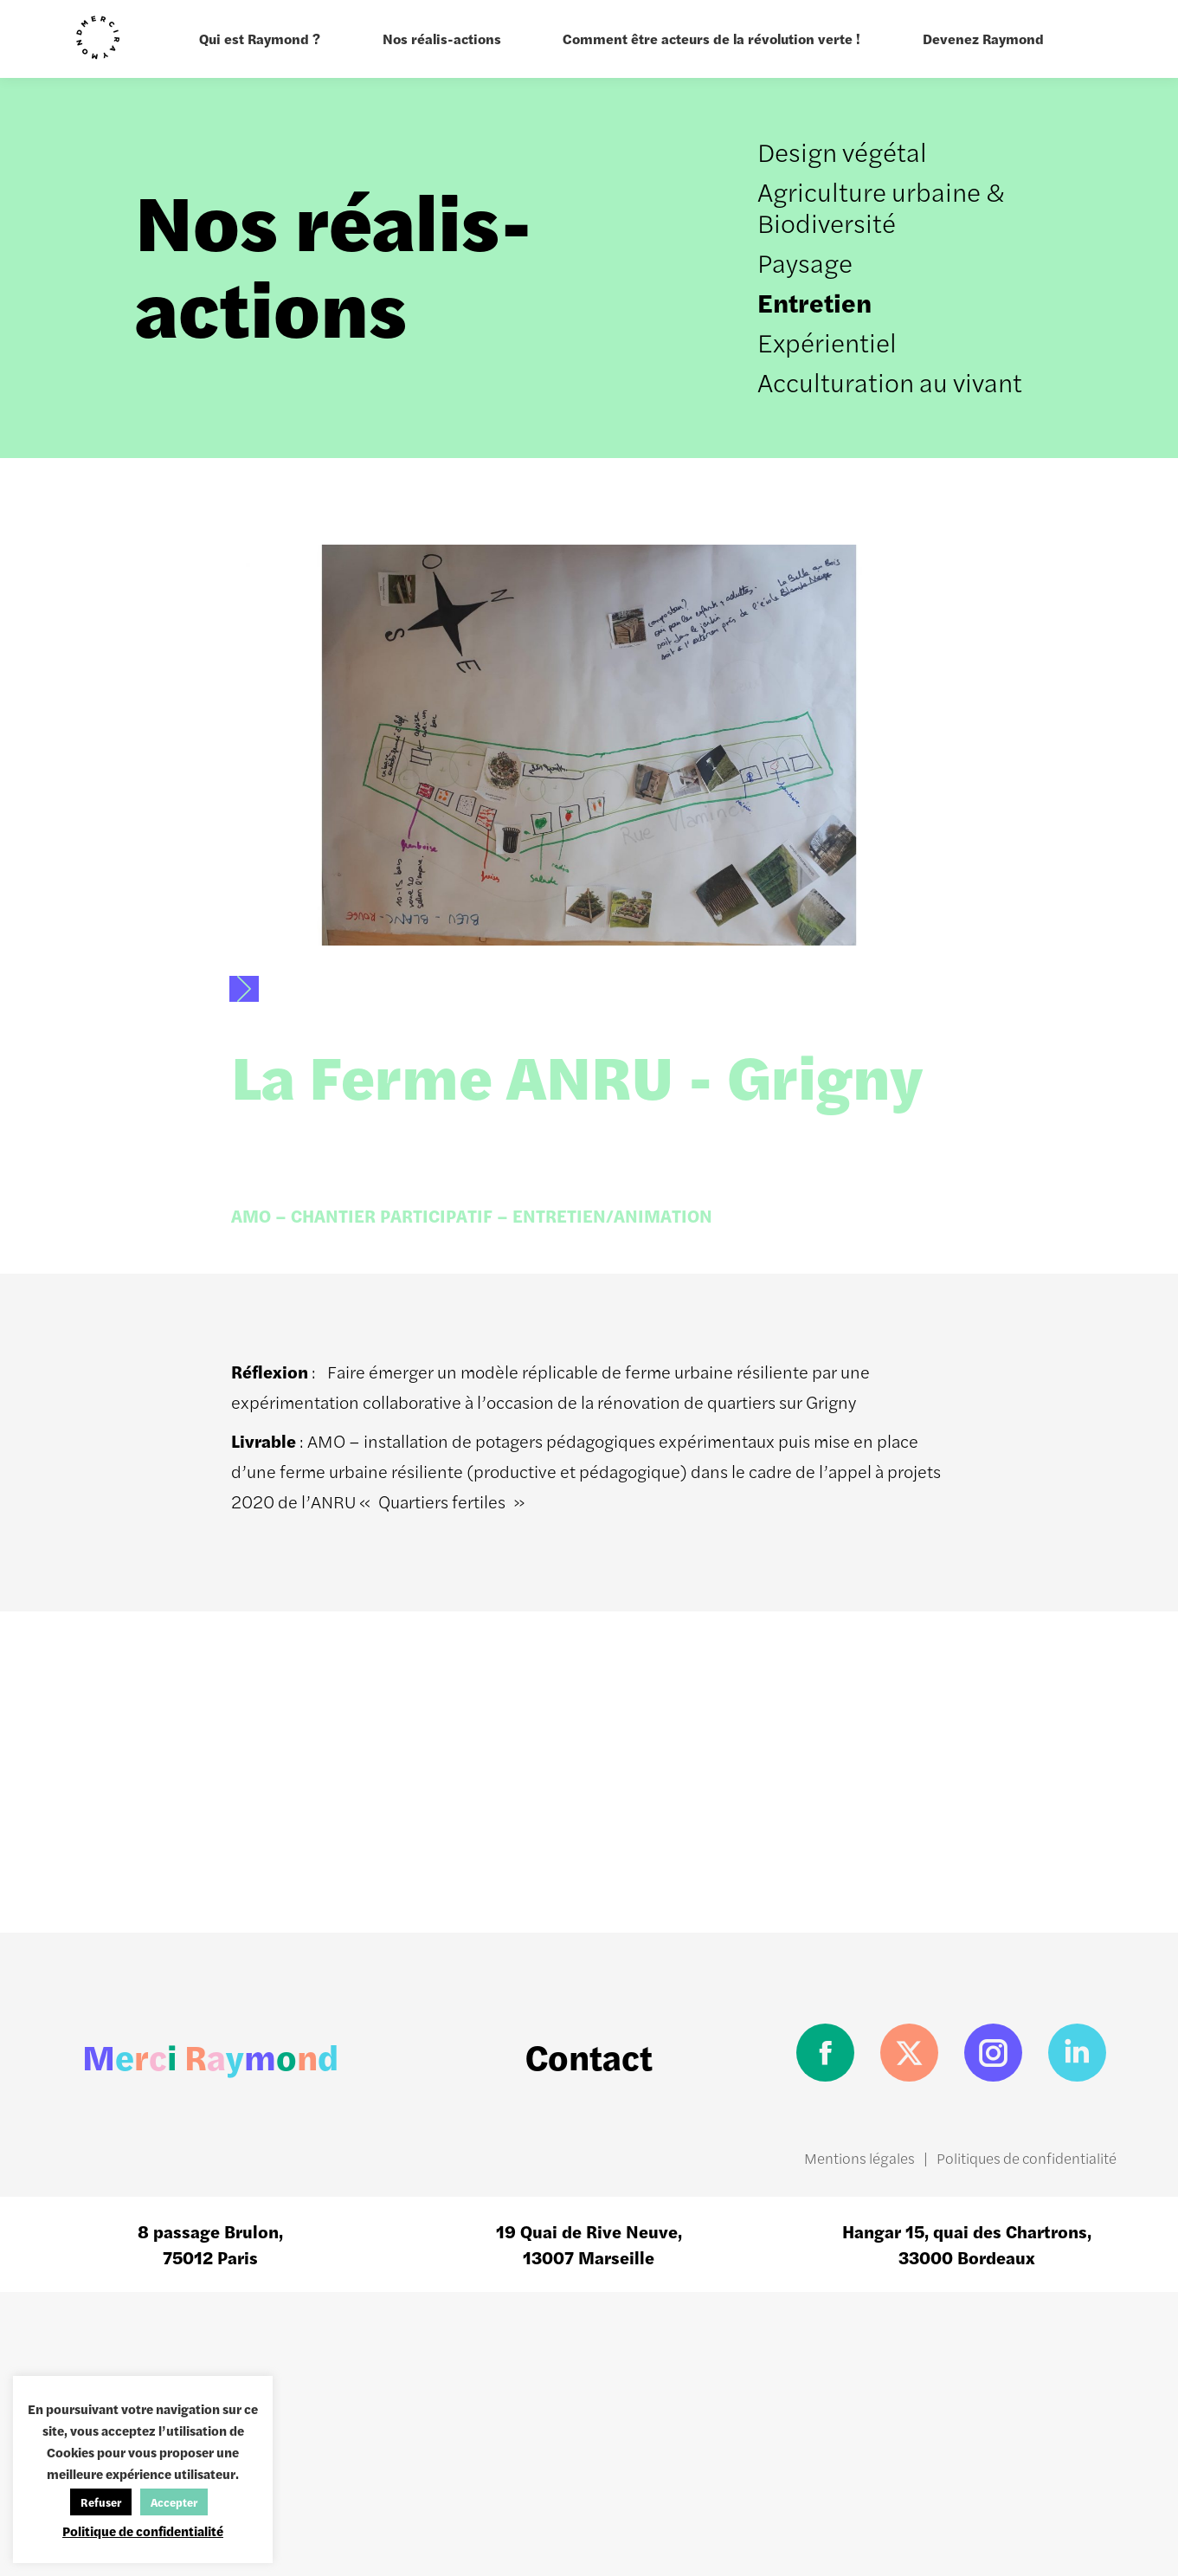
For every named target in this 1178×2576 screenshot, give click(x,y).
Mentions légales (859, 2157)
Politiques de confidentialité (1027, 2157)
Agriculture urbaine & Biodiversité (881, 206)
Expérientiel (827, 341)
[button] (244, 989)
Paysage (805, 262)
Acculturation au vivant (889, 381)
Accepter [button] (174, 2502)
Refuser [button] (100, 2502)
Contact (589, 2056)
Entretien (814, 301)
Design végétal (842, 151)
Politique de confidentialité (142, 2530)
